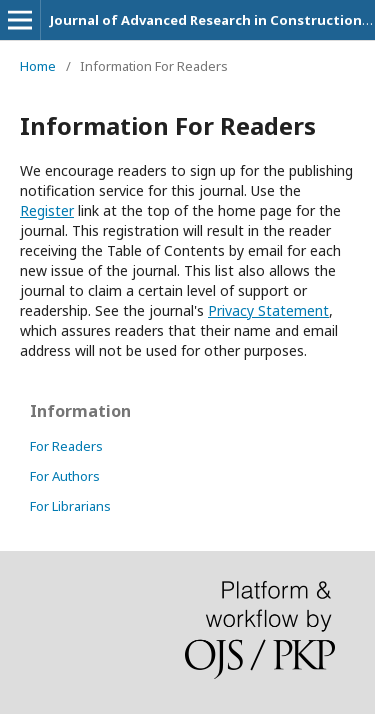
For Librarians (70, 506)
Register (47, 210)
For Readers (66, 446)
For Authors (65, 476)
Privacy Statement (268, 310)
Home (38, 66)
